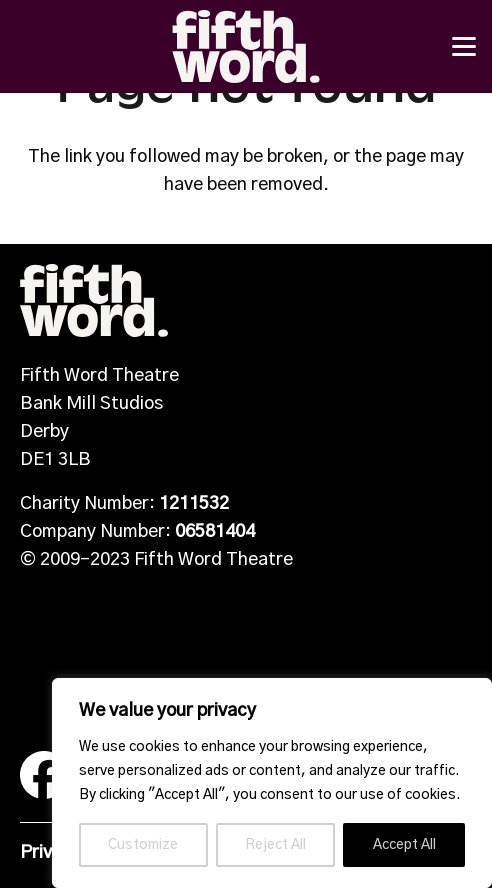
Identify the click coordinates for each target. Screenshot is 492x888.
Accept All (404, 845)
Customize (143, 845)
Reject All (275, 845)
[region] (272, 783)
